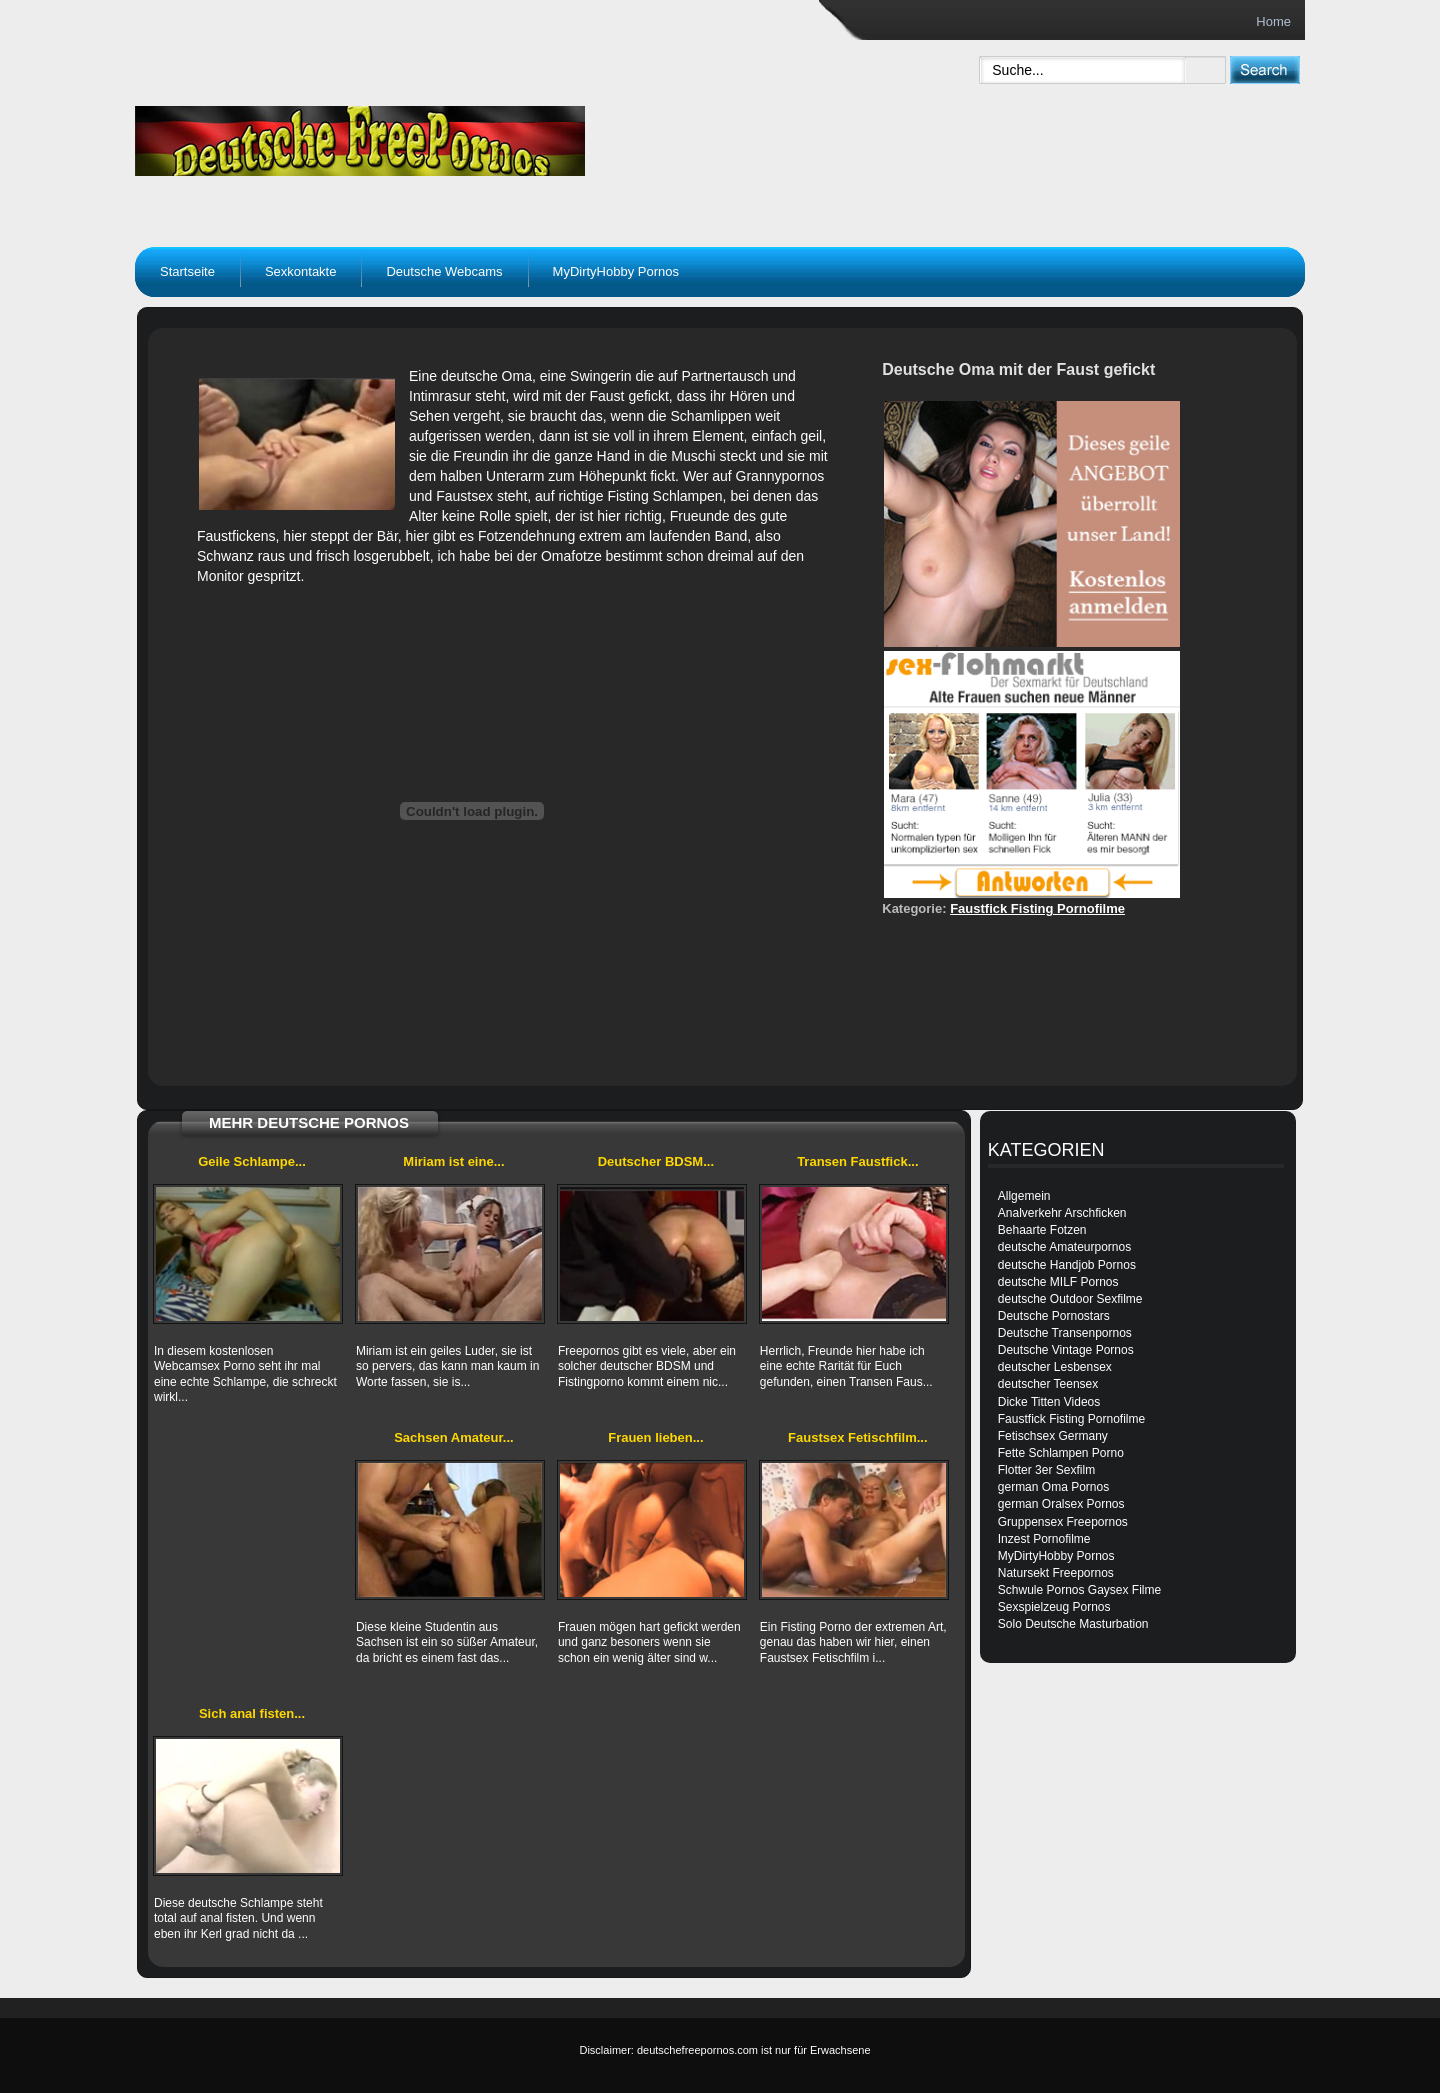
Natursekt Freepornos (1056, 1573)
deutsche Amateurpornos (1064, 1247)
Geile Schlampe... (252, 1161)
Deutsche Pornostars (1054, 1316)
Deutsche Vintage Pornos (1066, 1350)
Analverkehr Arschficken (1062, 1213)
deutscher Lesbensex (1055, 1367)
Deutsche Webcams (444, 271)
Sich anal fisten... (252, 1713)
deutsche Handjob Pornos (1067, 1265)
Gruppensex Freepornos (1063, 1522)
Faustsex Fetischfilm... (857, 1437)
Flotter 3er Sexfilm (1046, 1470)
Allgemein (1024, 1196)
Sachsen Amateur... (453, 1437)
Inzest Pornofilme (1044, 1539)
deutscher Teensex (1048, 1384)
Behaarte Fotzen (1042, 1230)
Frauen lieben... (655, 1437)
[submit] (1264, 69)
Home (1273, 21)
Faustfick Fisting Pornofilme (1037, 908)
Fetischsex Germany (1053, 1436)
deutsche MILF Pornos (1058, 1282)
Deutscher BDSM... (656, 1161)
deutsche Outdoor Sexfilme (1070, 1299)
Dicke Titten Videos (1049, 1402)
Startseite (187, 271)
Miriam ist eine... (453, 1161)
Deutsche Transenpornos (1065, 1333)
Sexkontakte (301, 271)
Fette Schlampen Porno (1061, 1453)
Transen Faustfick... (857, 1161)
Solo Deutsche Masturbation (1073, 1624)
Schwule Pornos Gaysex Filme (1079, 1590)
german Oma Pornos (1053, 1487)
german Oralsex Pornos (1061, 1504)
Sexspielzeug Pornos (1054, 1607)
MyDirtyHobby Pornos (616, 271)
